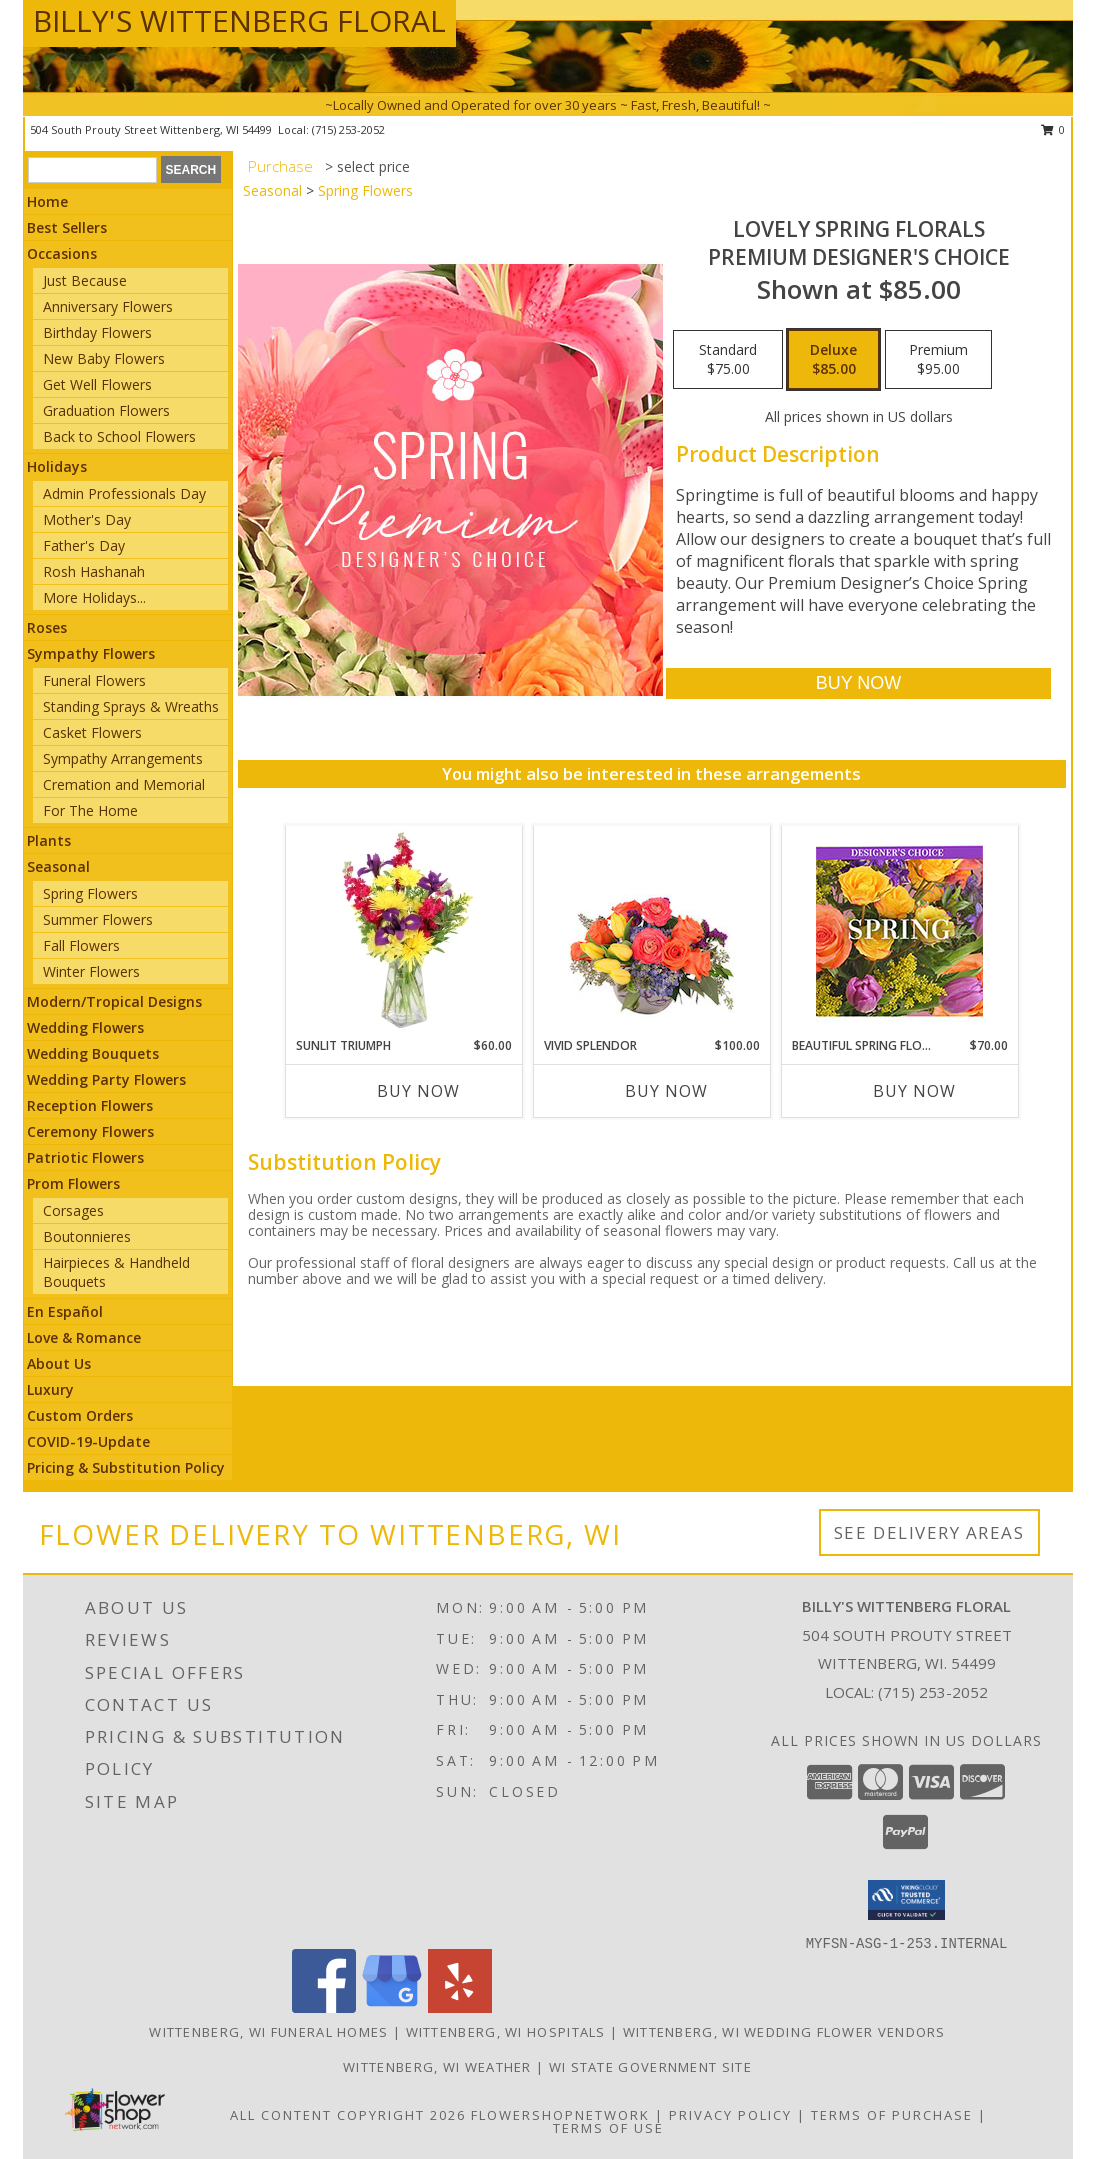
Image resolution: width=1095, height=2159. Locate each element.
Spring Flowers (90, 893)
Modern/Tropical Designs (114, 1001)
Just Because (85, 280)
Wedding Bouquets (93, 1053)
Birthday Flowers (97, 332)
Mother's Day (87, 519)
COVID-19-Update (88, 1441)
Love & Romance (84, 1337)
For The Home (90, 810)
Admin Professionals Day (124, 493)
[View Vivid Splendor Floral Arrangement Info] (651, 931)
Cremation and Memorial (124, 784)
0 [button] (1053, 129)
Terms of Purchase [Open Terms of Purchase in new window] (892, 2115)
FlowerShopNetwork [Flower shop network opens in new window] (560, 2115)
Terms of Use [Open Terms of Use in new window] (608, 2128)
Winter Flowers (91, 971)
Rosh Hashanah (94, 571)
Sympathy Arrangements (123, 758)
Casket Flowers (92, 732)
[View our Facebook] (324, 2007)
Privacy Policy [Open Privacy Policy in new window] (730, 2115)
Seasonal (58, 866)
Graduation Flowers (106, 410)
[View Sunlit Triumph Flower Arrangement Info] (403, 931)
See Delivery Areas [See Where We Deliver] (929, 1532)
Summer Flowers (98, 919)
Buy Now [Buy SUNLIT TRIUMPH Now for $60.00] (418, 1091)
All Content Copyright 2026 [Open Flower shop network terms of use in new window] (348, 2115)
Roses (47, 627)
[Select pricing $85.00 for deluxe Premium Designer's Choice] (833, 360)
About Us (59, 1363)
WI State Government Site (650, 2067)
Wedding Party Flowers (106, 1079)
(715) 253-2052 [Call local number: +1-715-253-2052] (348, 129)
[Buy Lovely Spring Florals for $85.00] (858, 683)
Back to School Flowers (119, 436)
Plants (49, 840)
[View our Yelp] (460, 2007)
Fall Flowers (81, 945)
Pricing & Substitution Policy (126, 1467)
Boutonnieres (87, 1236)
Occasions (62, 253)
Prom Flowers (73, 1183)
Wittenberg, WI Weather (437, 2067)
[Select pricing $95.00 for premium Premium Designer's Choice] (938, 360)
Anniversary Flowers (108, 306)
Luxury (50, 1389)
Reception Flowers (90, 1105)
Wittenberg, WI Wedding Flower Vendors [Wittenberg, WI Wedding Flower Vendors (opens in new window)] (784, 2032)
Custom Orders (80, 1415)
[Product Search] (92, 170)
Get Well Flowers (97, 384)
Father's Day (84, 545)
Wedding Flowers (85, 1027)
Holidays (57, 466)
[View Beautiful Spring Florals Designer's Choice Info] (899, 931)
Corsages (73, 1210)
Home (47, 201)
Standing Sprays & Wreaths (131, 706)
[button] (906, 1900)
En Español (65, 1311)
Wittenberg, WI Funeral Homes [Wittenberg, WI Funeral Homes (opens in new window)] (268, 2032)
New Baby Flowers (104, 358)
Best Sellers (67, 227)
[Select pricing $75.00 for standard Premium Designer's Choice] (728, 360)
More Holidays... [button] (94, 597)
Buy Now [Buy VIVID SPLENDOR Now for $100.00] (666, 1091)
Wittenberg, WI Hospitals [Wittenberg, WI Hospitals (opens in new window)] (506, 2032)
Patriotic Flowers (85, 1157)
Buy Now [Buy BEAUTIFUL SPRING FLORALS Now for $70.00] (914, 1091)
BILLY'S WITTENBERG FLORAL (239, 20)
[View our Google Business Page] (392, 2007)
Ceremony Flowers (90, 1131)
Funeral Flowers (94, 680)
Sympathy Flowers (91, 653)
